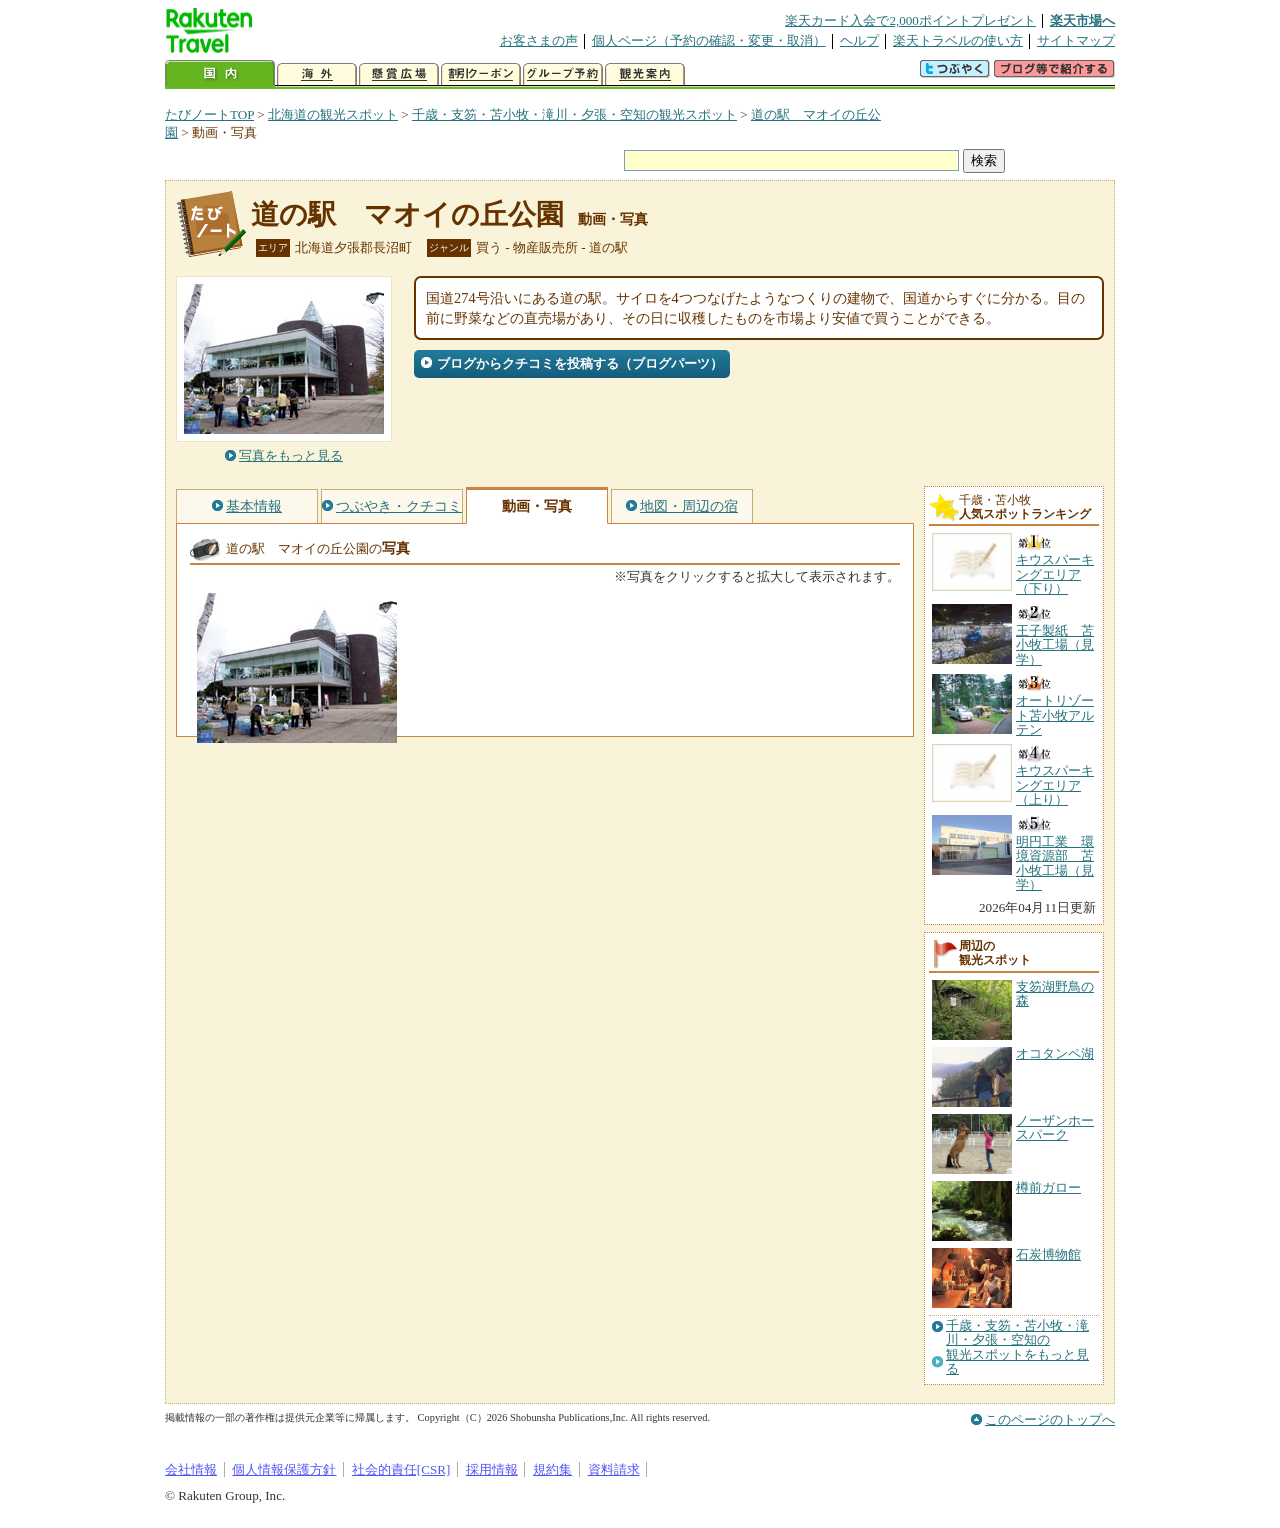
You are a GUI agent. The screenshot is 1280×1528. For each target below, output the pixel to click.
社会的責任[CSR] (401, 1469)
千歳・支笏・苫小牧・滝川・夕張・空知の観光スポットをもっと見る (1017, 1347)
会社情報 (191, 1469)
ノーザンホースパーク (1055, 1127)
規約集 (552, 1469)
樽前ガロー (1048, 1187)
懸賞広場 (399, 74)
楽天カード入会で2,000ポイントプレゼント (910, 20)
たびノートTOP (209, 114)
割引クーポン (481, 74)
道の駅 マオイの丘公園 (407, 214)
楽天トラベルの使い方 (958, 40)
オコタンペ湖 (1055, 1053)
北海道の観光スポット (333, 114)
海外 (317, 74)
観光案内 (645, 74)
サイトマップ (1076, 40)
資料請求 (614, 1469)
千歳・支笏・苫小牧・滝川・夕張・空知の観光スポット (574, 114)
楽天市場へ (1082, 20)
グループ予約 (563, 74)
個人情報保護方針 (284, 1469)
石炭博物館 (1048, 1254)
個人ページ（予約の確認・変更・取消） (709, 40)
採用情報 (492, 1469)
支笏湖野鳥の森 (1055, 993)
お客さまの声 (539, 40)
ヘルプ (859, 40)
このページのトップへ (1050, 1419)
